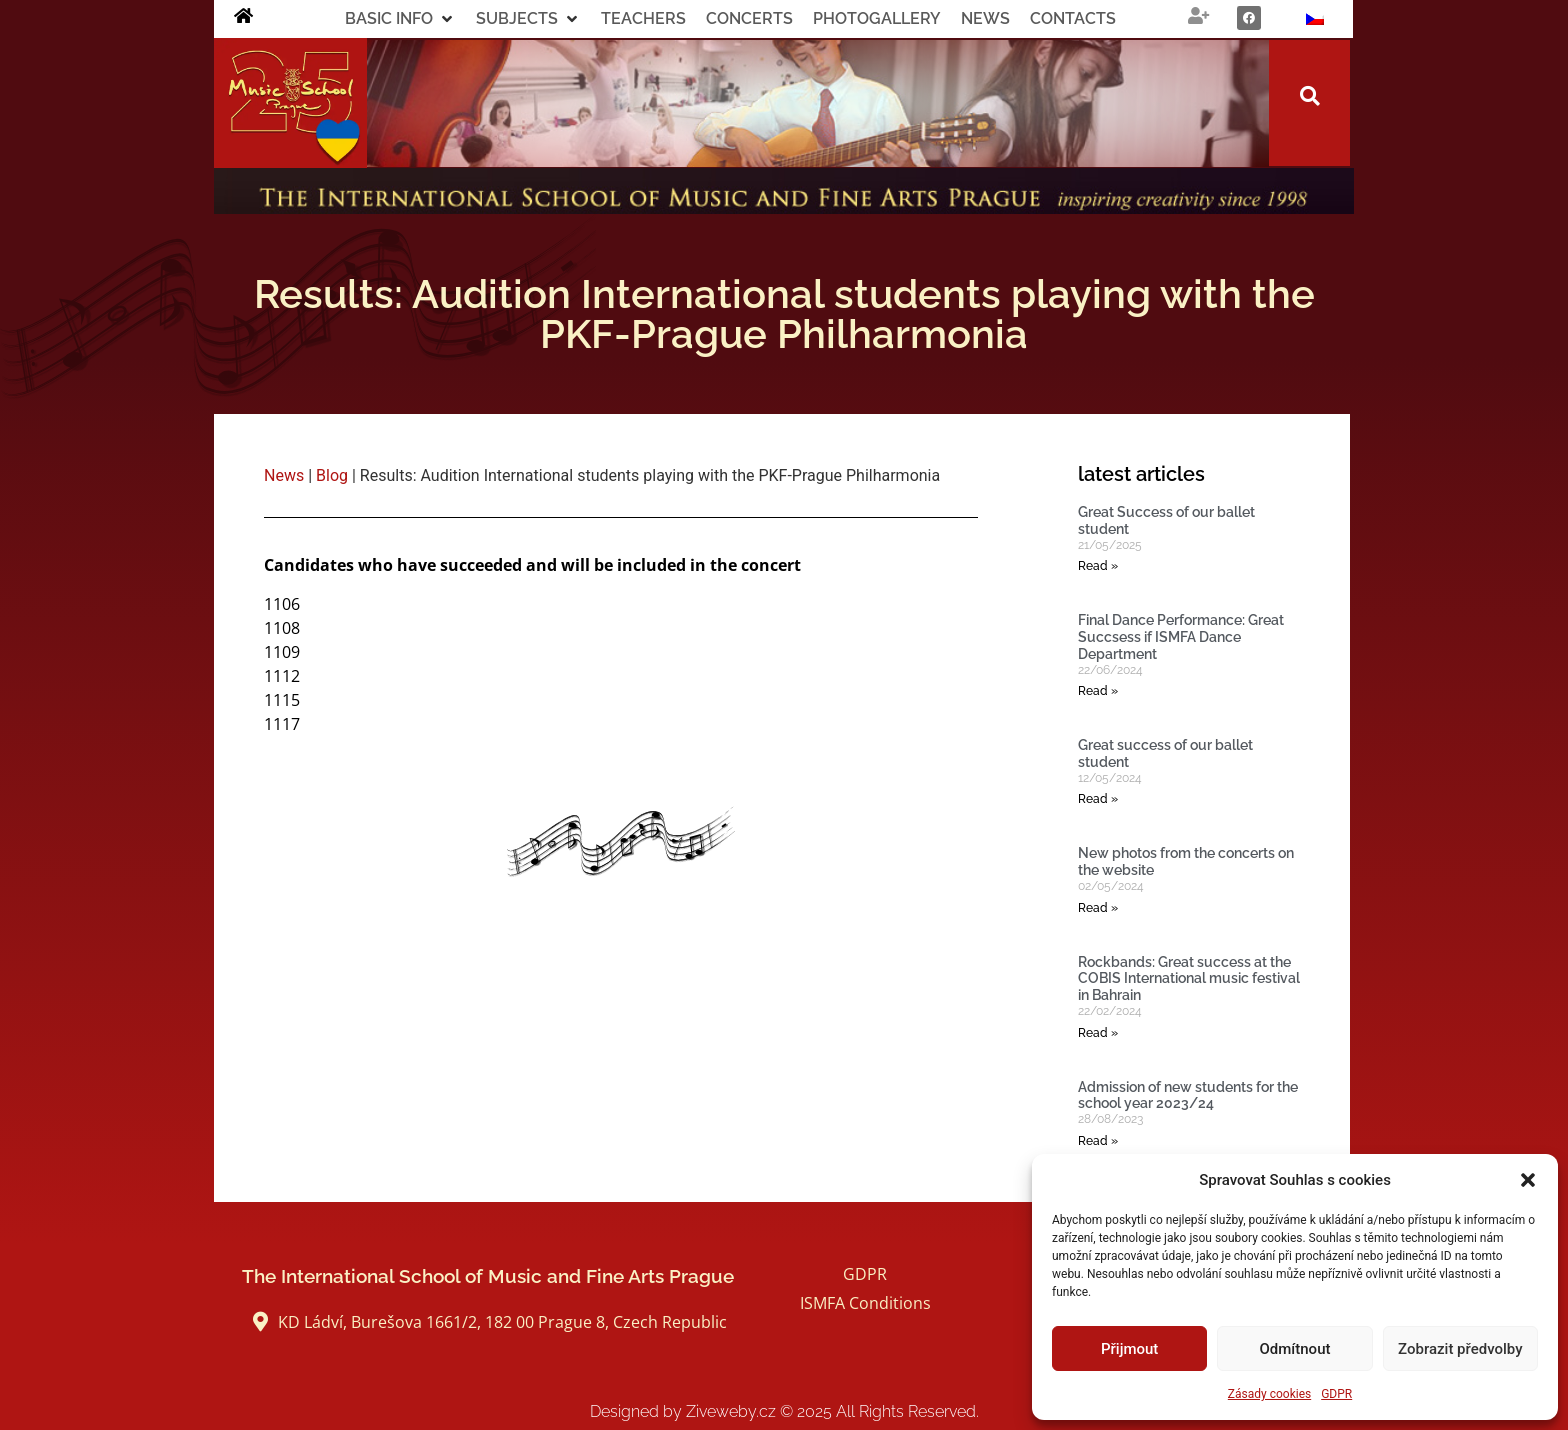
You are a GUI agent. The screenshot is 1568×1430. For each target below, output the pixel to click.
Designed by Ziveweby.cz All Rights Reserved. (784, 1411)
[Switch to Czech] (1315, 19)
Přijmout (1129, 1349)
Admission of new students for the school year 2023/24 (1188, 1095)
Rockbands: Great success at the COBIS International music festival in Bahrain (1189, 979)
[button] (1528, 1180)
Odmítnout (1295, 1349)
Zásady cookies (1269, 1394)
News (284, 475)
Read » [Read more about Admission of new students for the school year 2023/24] (1098, 1141)
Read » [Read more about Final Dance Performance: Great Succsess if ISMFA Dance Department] (1098, 691)
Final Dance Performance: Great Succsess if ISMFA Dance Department (1181, 637)
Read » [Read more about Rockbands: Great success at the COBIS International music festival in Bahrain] (1098, 1033)
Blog (332, 475)
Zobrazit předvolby (1460, 1349)
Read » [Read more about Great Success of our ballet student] (1098, 566)
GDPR (1336, 1394)
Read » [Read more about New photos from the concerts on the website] (1098, 908)
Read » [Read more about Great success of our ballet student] (1098, 799)
